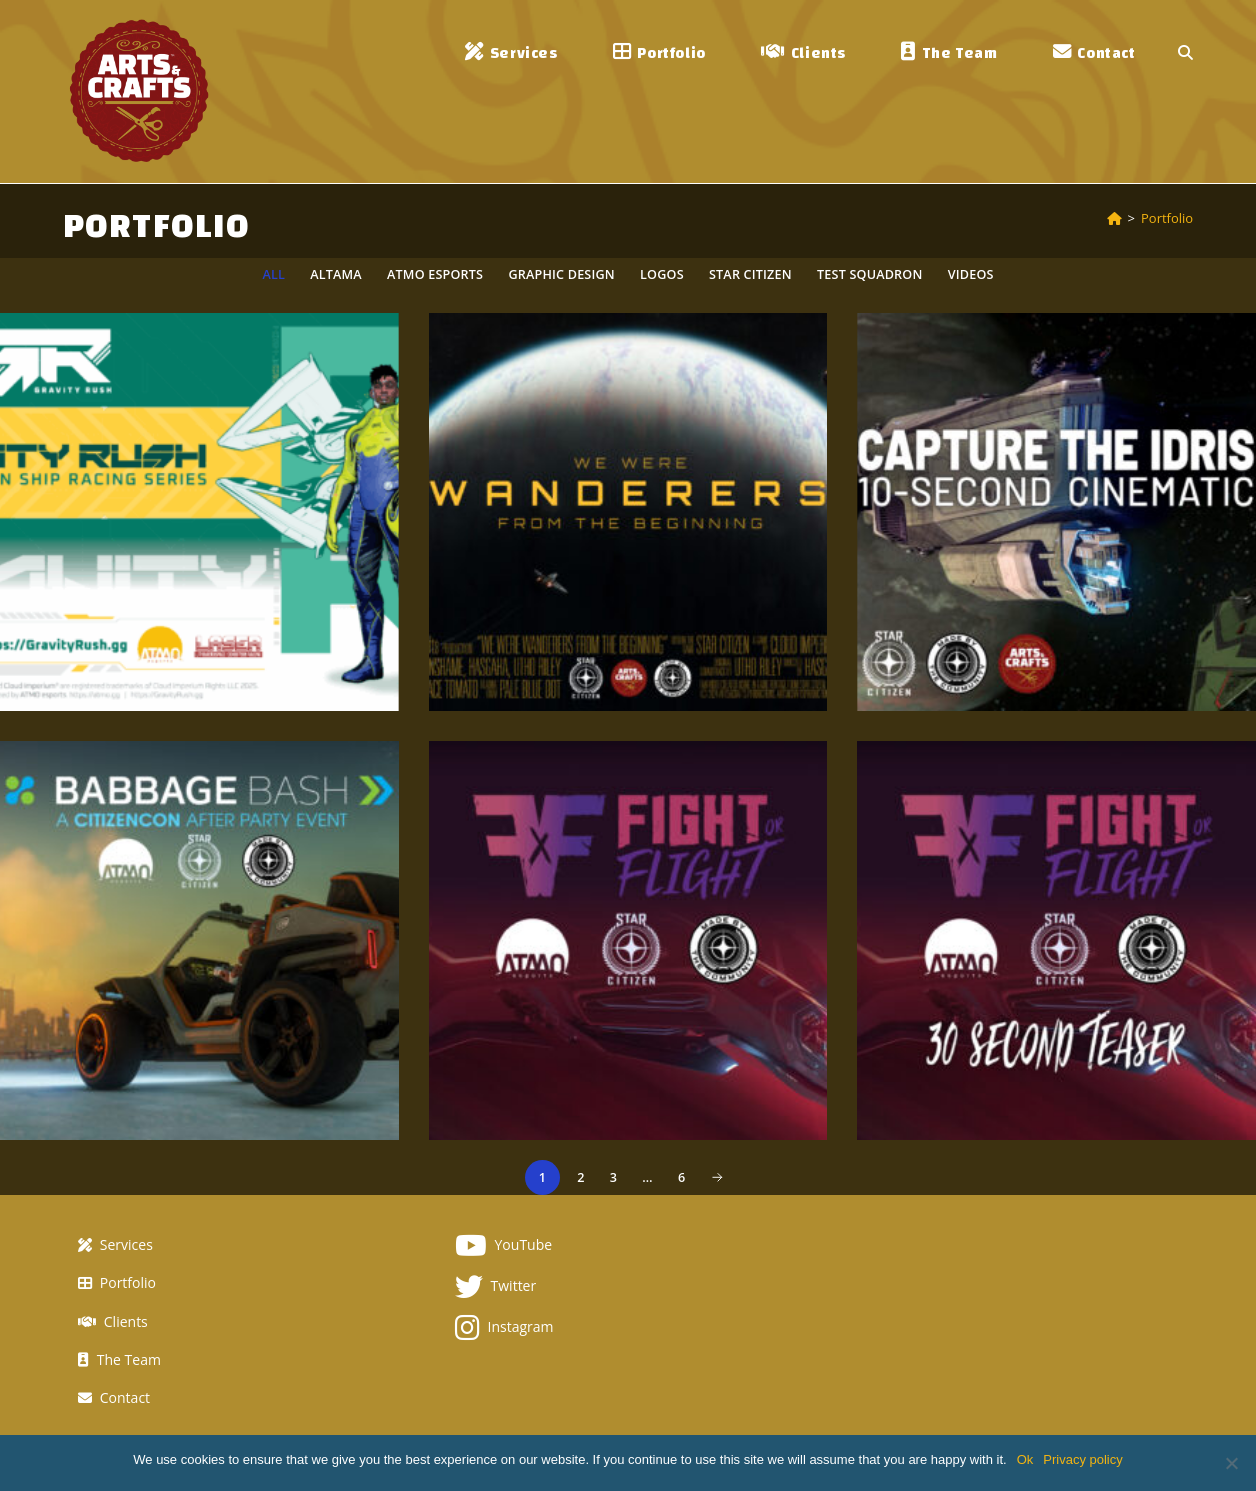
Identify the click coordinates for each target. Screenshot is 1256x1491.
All (273, 274)
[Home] (1114, 218)
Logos (662, 274)
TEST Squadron (869, 274)
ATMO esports (435, 274)
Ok (1025, 1459)
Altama (336, 274)
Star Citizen (750, 274)
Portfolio (1167, 218)
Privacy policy (1082, 1459)
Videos (971, 274)
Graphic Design (561, 274)
